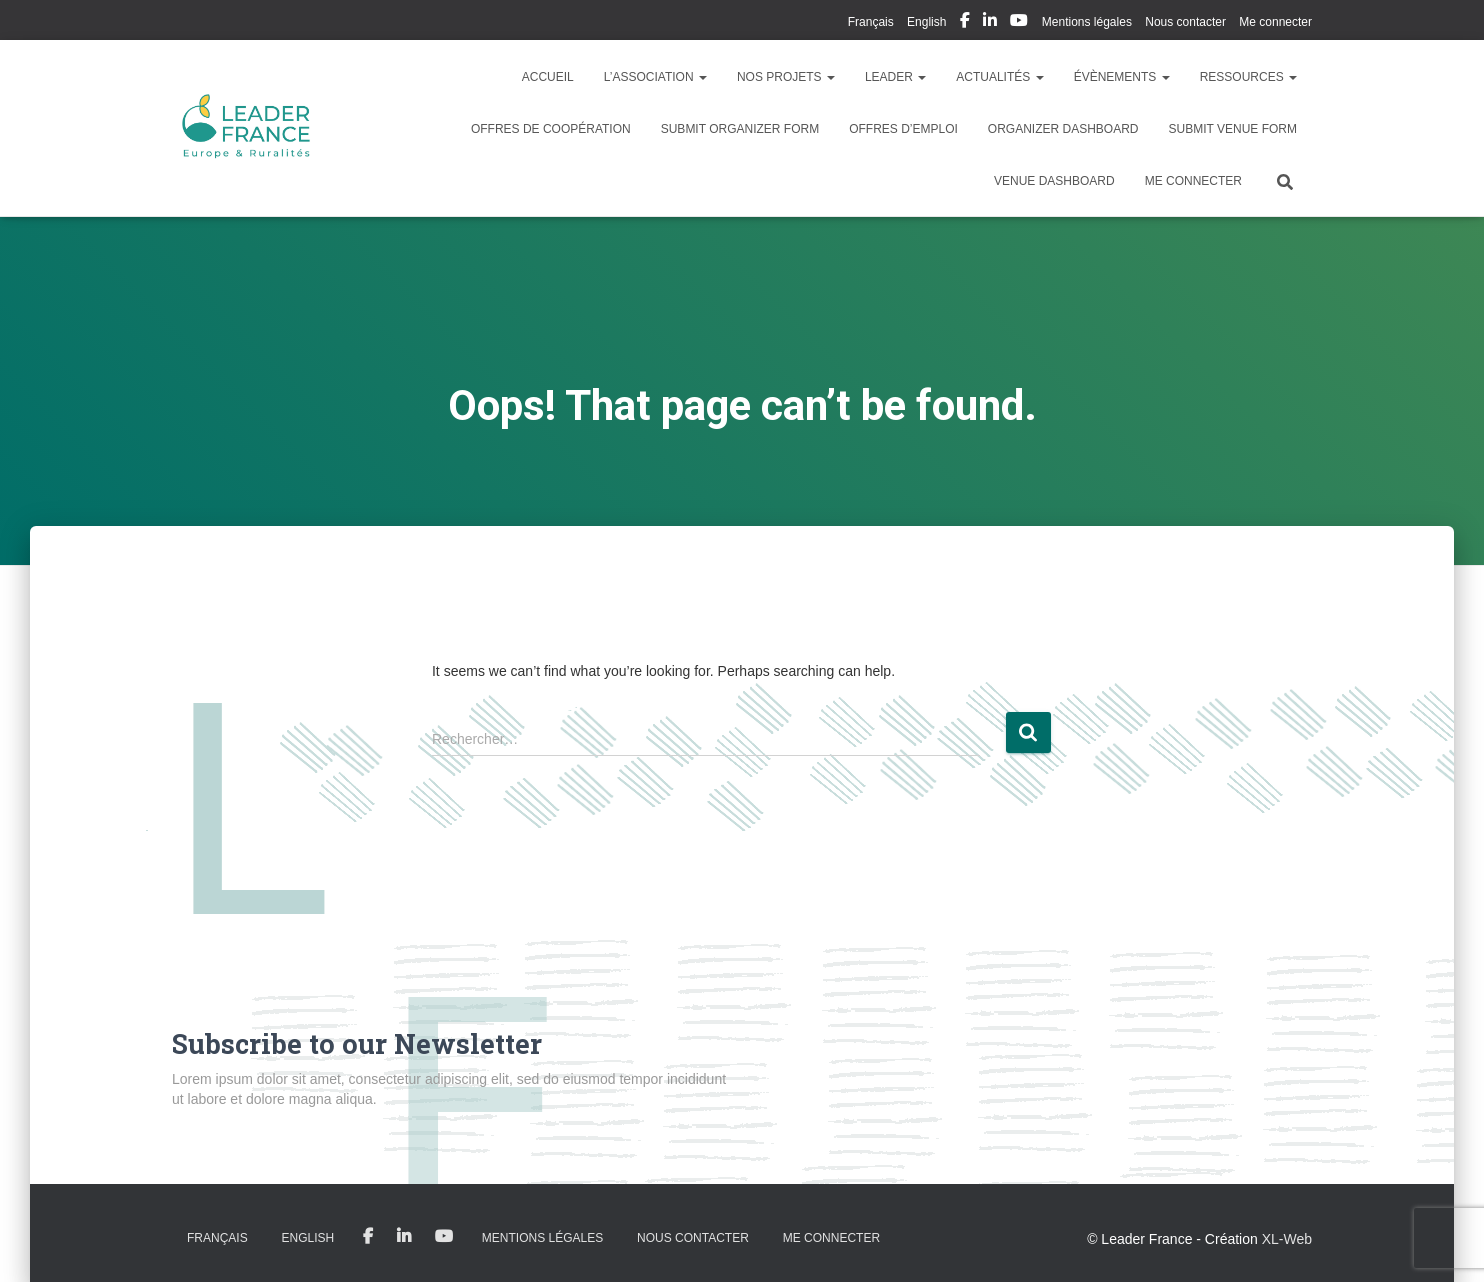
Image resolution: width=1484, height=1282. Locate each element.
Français (871, 22)
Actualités (999, 77)
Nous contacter (1185, 22)
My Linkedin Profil (990, 23)
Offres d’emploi (903, 129)
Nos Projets (786, 77)
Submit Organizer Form (740, 129)
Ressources (1248, 77)
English (926, 22)
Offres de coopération (551, 129)
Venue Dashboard (1054, 181)
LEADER (895, 77)
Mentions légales (1087, 22)
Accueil (548, 77)
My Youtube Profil (1019, 23)
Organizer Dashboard (1063, 129)
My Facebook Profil (965, 23)
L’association (655, 77)
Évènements (1122, 77)
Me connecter (1275, 22)
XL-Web (1287, 1239)
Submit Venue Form (1233, 129)
